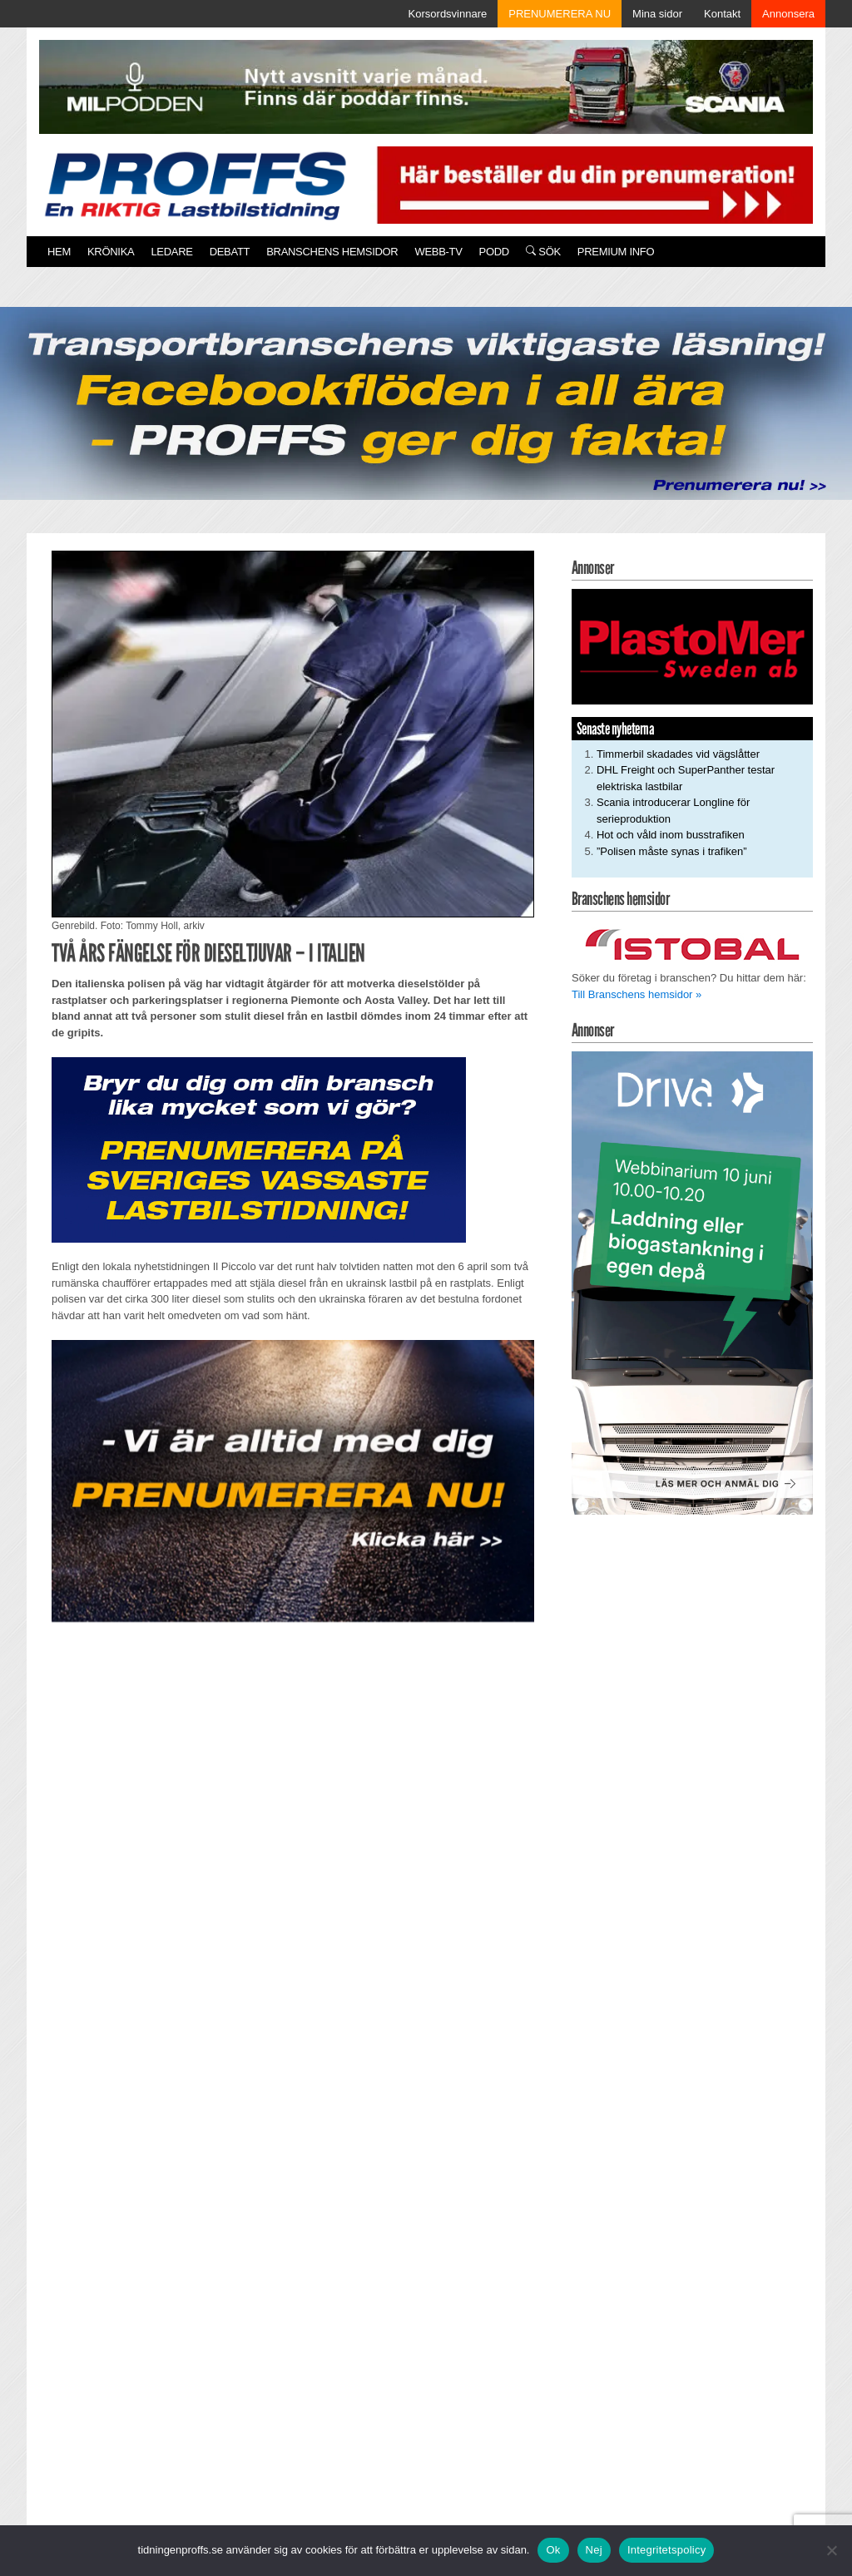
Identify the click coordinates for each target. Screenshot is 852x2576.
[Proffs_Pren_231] (259, 1149)
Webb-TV (438, 251)
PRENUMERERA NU (559, 13)
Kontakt (722, 13)
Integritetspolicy (666, 2550)
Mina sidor (657, 13)
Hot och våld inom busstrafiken (671, 834)
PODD (494, 251)
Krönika (110, 251)
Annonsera (788, 13)
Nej (594, 2550)
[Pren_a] (591, 184)
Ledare (171, 251)
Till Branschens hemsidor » (636, 994)
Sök (543, 251)
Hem (59, 251)
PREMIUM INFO (615, 251)
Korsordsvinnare (448, 13)
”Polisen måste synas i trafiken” (672, 851)
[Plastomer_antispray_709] (692, 646)
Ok (553, 2550)
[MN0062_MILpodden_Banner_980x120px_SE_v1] (426, 86)
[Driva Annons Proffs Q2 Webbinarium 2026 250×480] (692, 1282)
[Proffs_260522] (426, 402)
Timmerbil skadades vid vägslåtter (678, 754)
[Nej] (831, 2550)
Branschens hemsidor (332, 251)
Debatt (230, 251)
